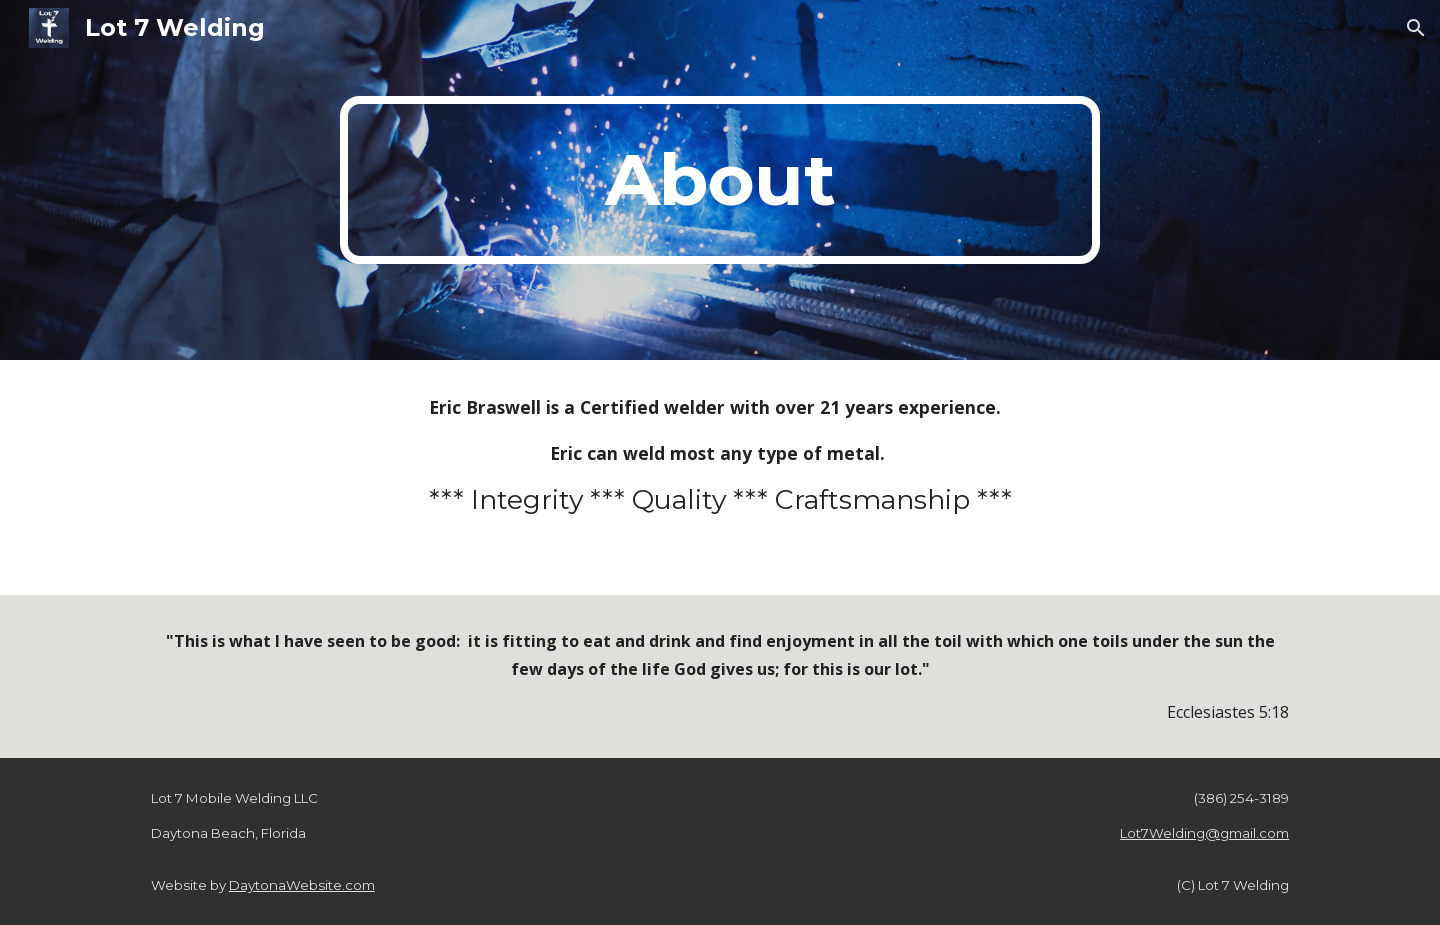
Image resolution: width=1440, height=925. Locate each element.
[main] (720, 180)
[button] (1416, 28)
